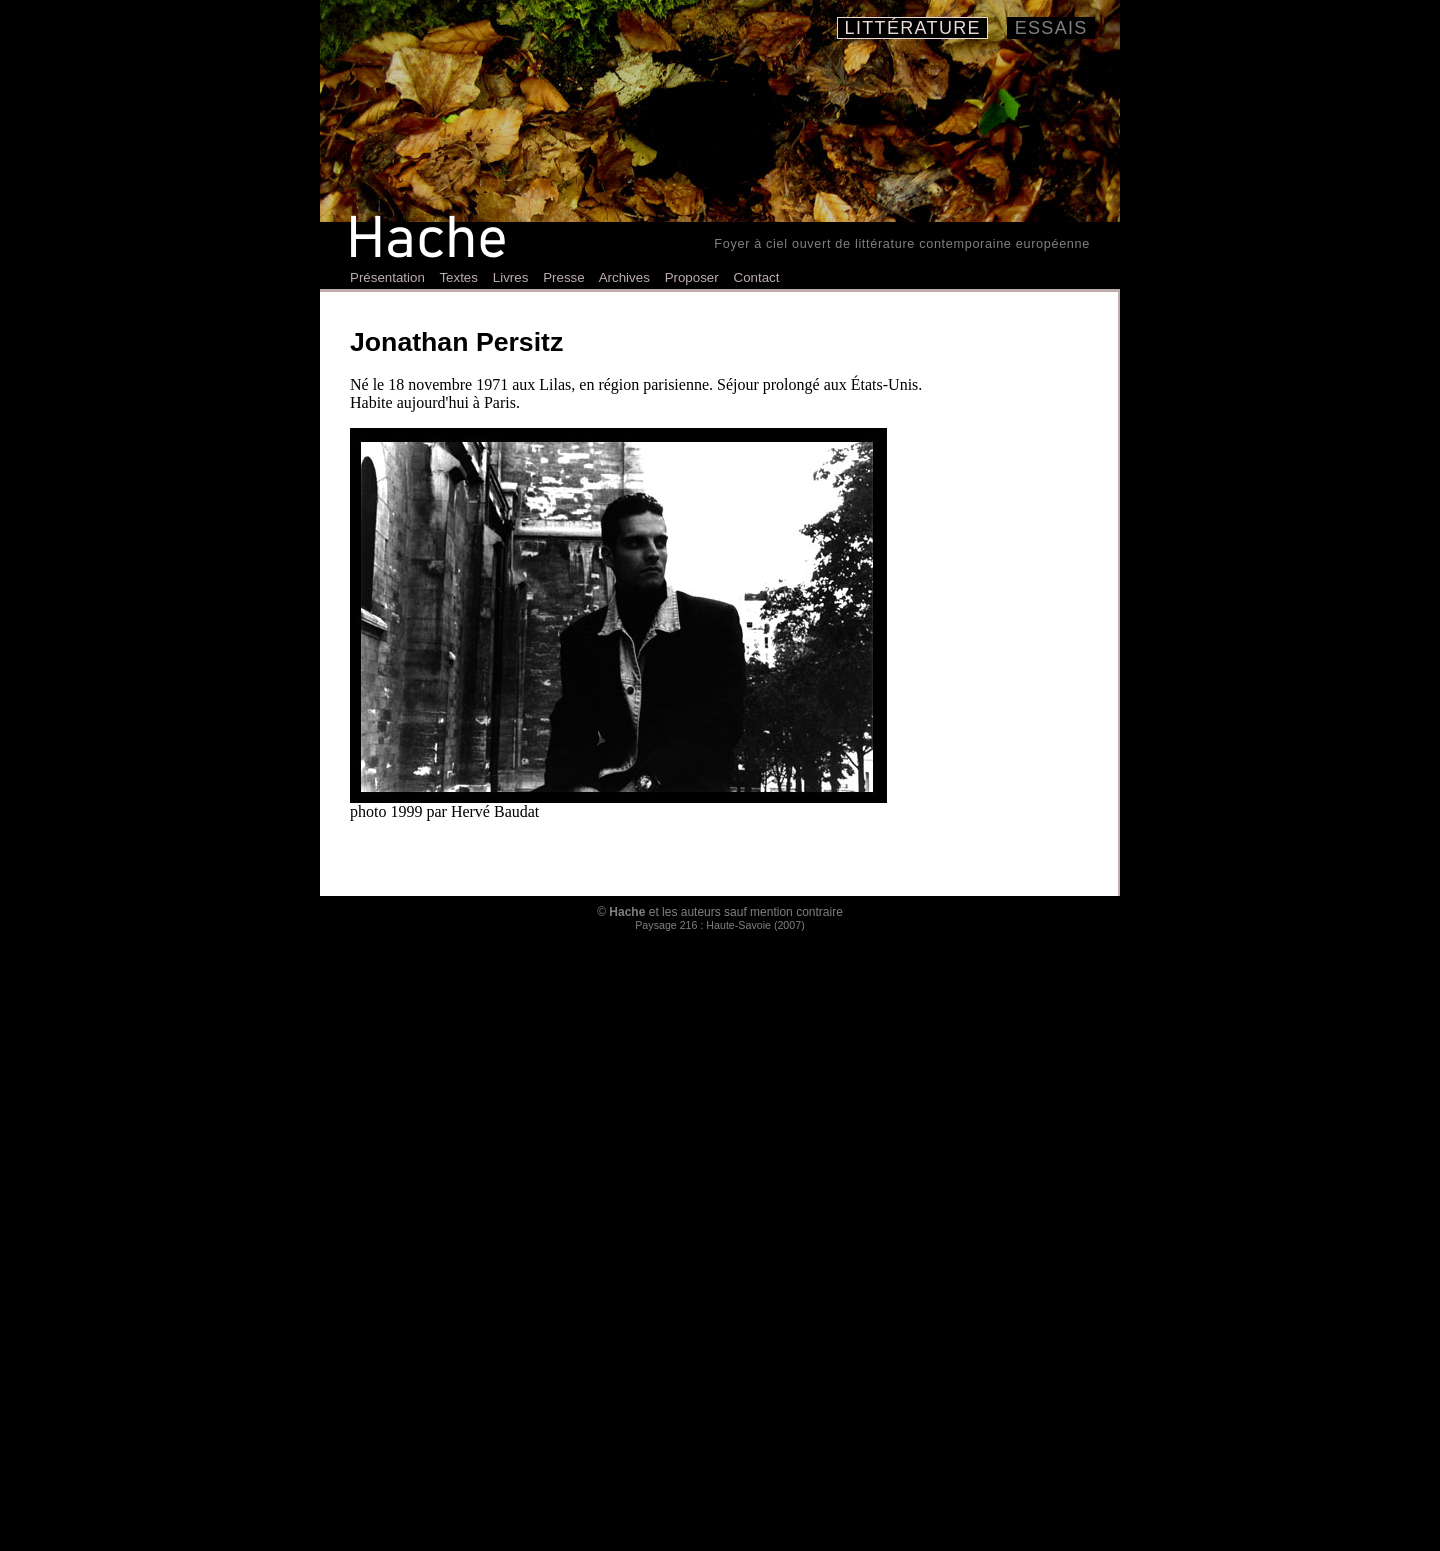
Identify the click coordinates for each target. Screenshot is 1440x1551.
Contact (757, 277)
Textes (458, 277)
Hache (627, 912)
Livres (511, 277)
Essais (1051, 28)
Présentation (387, 277)
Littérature (912, 28)
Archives (624, 277)
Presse (563, 277)
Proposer (692, 277)
